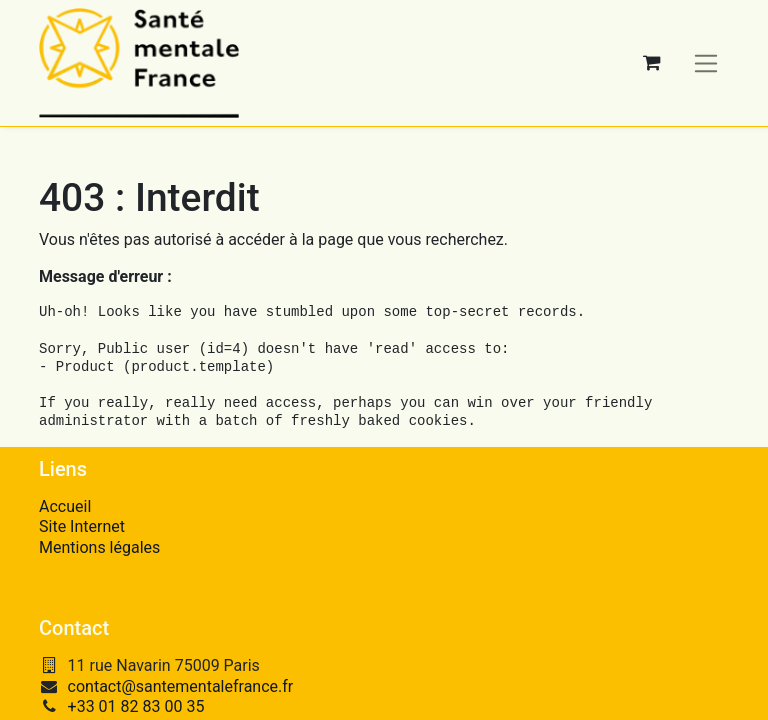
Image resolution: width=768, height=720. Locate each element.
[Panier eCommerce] (652, 63)
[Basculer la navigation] (706, 62)
